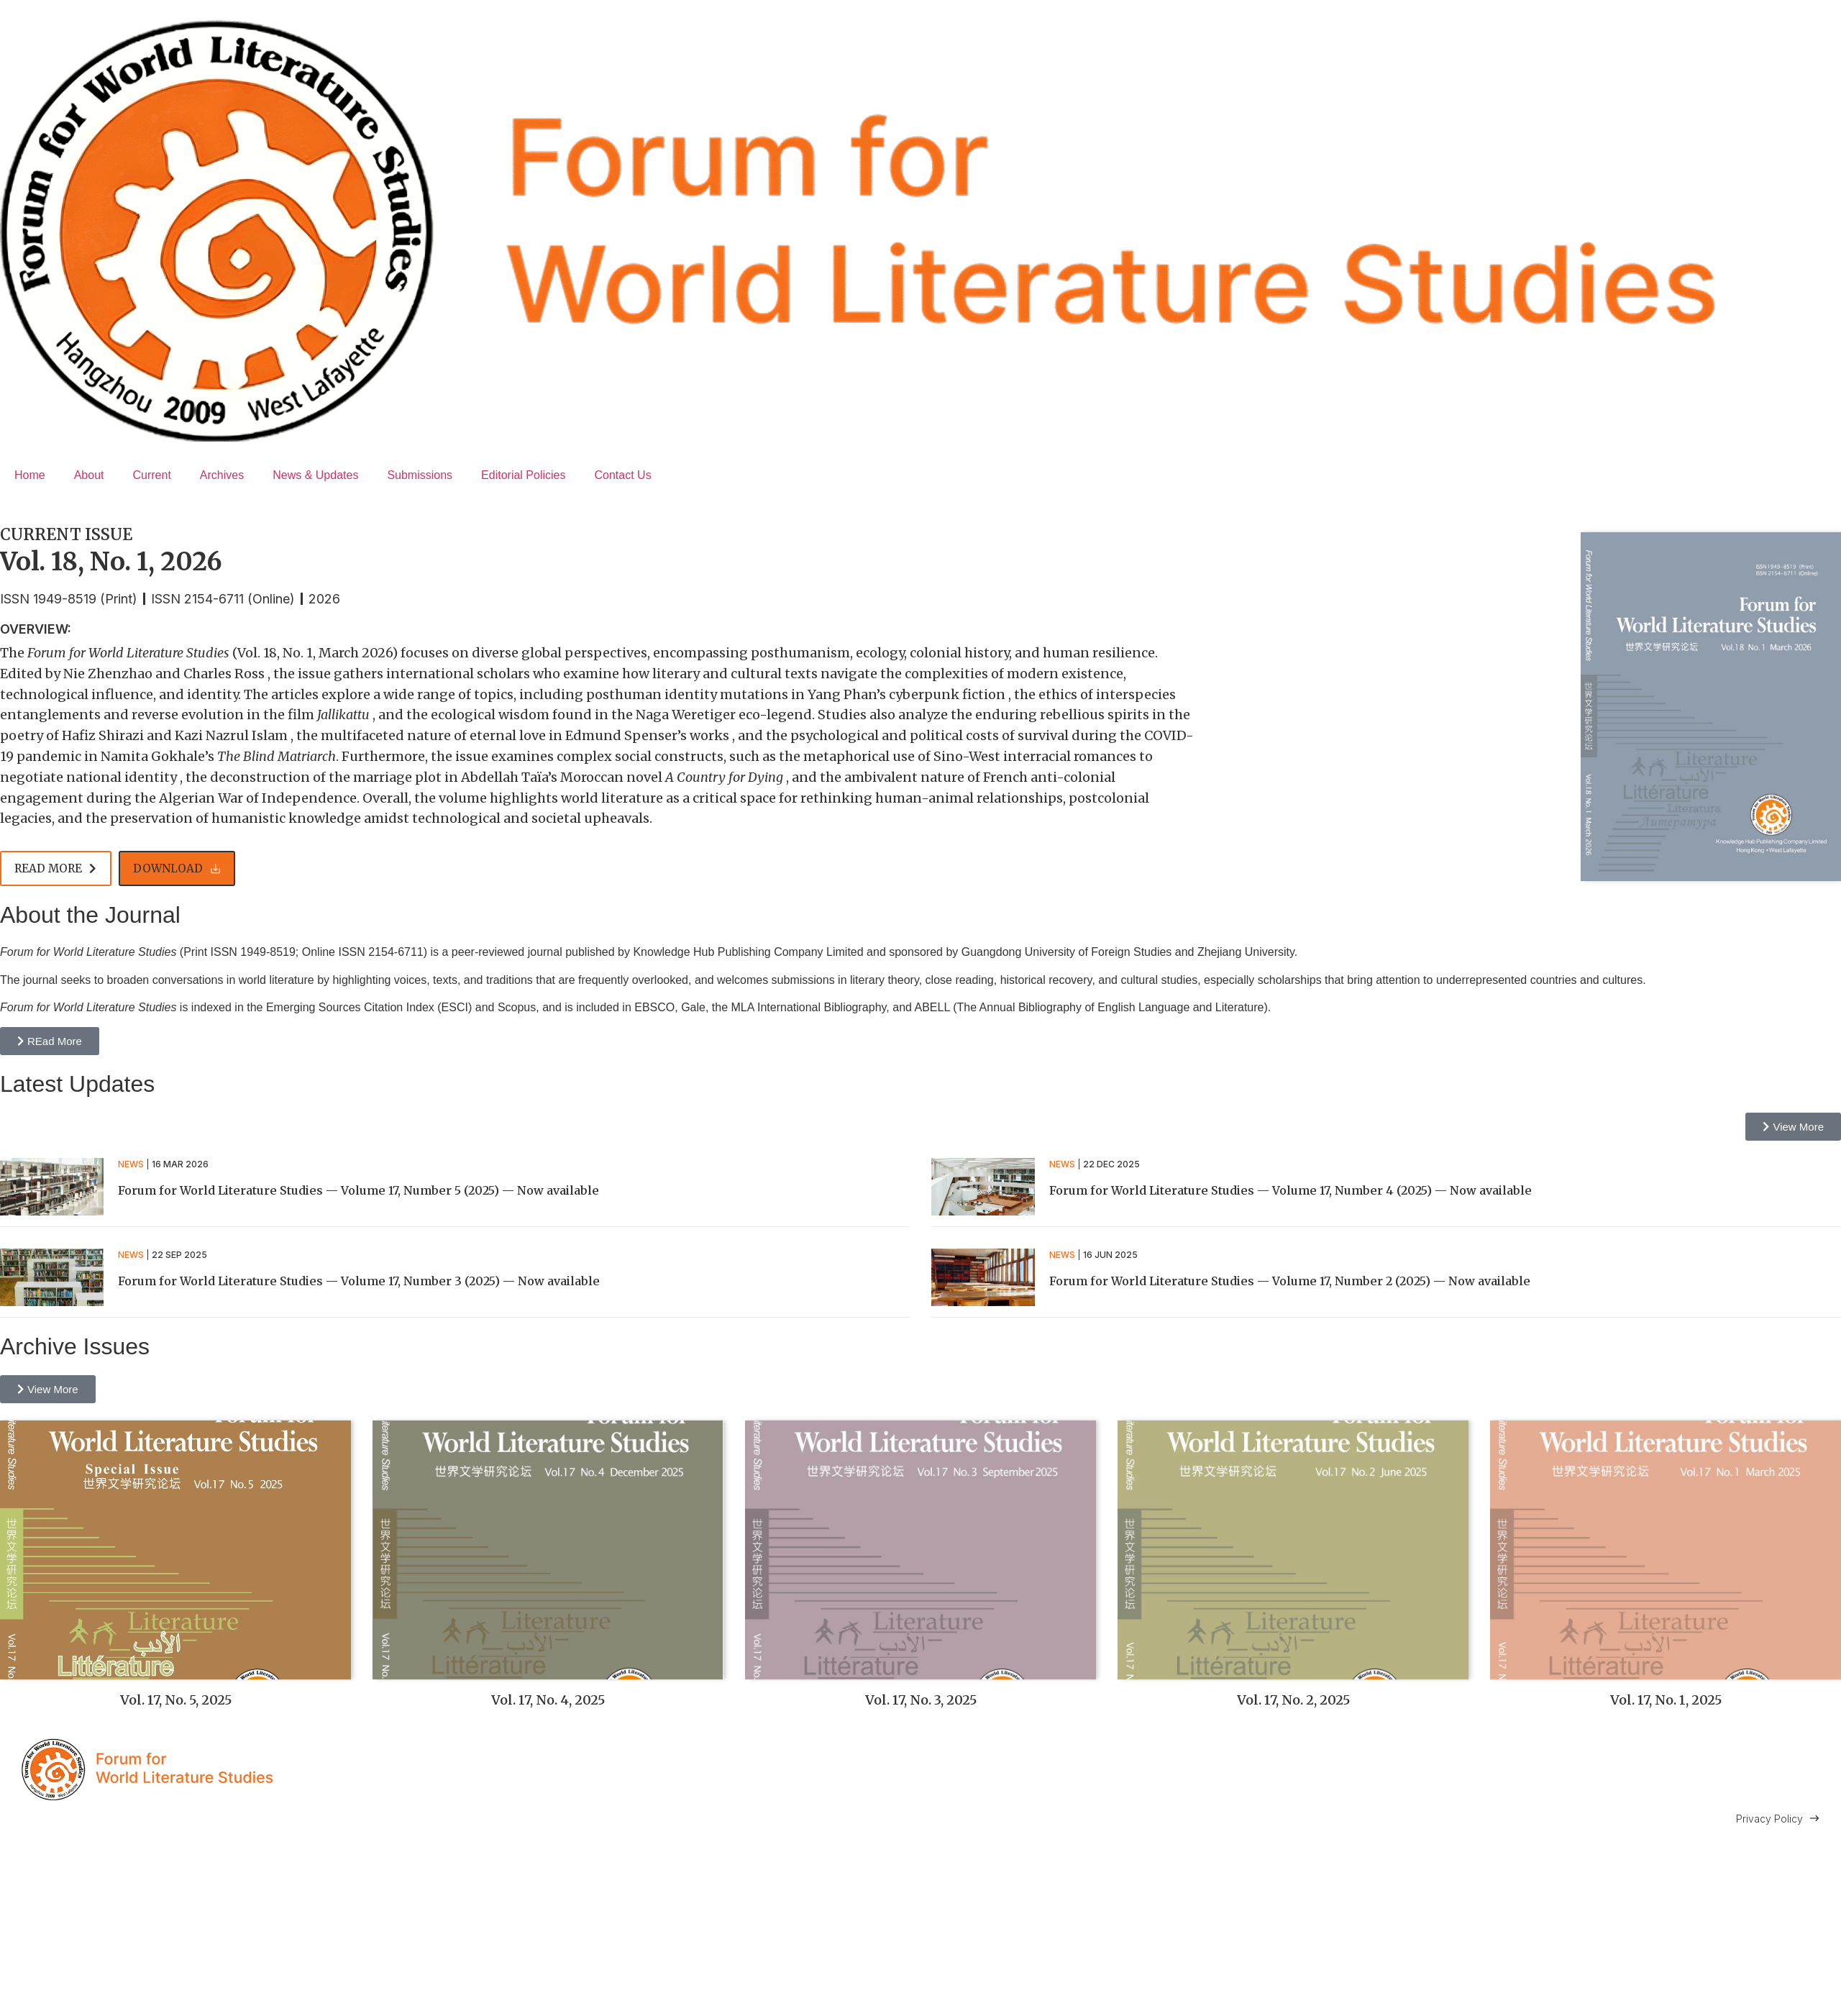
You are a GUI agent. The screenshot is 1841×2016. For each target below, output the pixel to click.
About (89, 475)
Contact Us (622, 475)
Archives (222, 475)
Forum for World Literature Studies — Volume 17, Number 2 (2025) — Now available (1289, 1281)
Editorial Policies (523, 475)
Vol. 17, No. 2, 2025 (1293, 1700)
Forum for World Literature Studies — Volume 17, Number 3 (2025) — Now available (359, 1281)
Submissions (419, 475)
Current (152, 475)
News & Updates (315, 475)
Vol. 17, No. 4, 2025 (548, 1700)
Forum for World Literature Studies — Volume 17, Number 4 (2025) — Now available (1290, 1190)
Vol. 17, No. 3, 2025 (921, 1700)
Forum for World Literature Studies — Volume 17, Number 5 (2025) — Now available (358, 1190)
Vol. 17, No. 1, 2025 (1666, 1700)
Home (29, 475)
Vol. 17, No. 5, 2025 (176, 1700)
